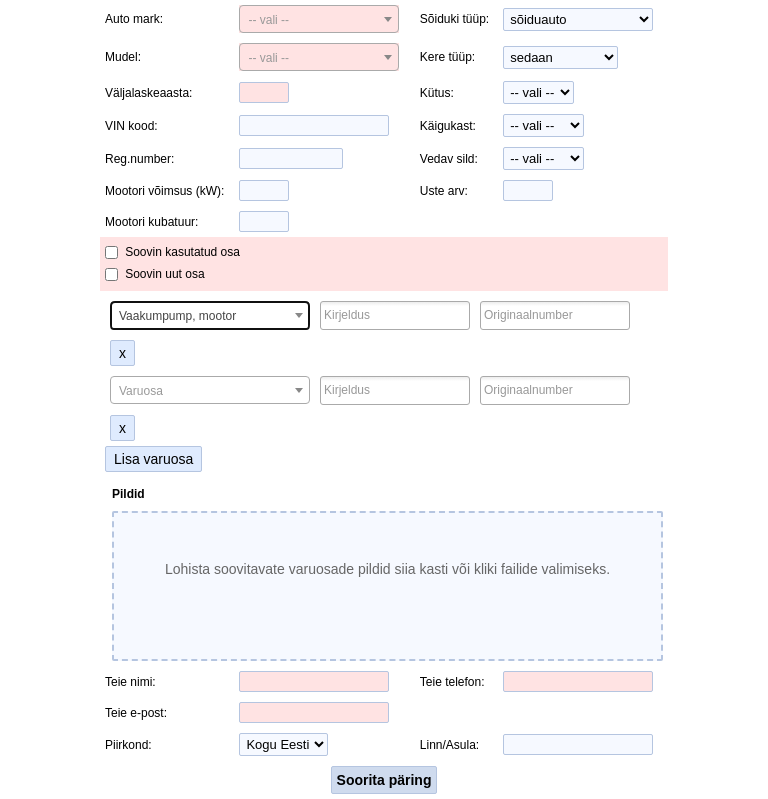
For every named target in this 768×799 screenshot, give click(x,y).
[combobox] (319, 19)
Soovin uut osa (164, 274)
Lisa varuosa (153, 459)
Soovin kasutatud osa (182, 252)
